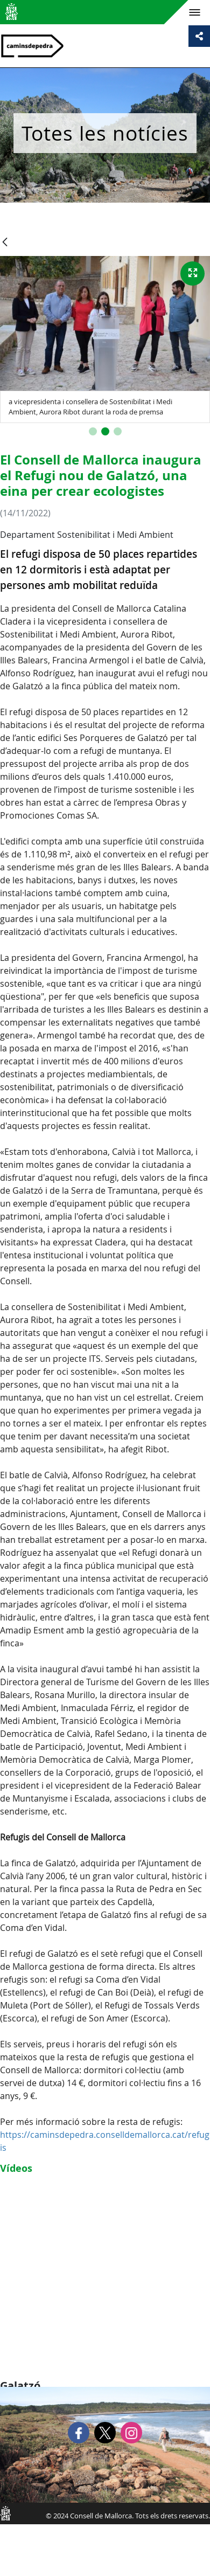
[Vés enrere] (5, 243)
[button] (93, 431)
